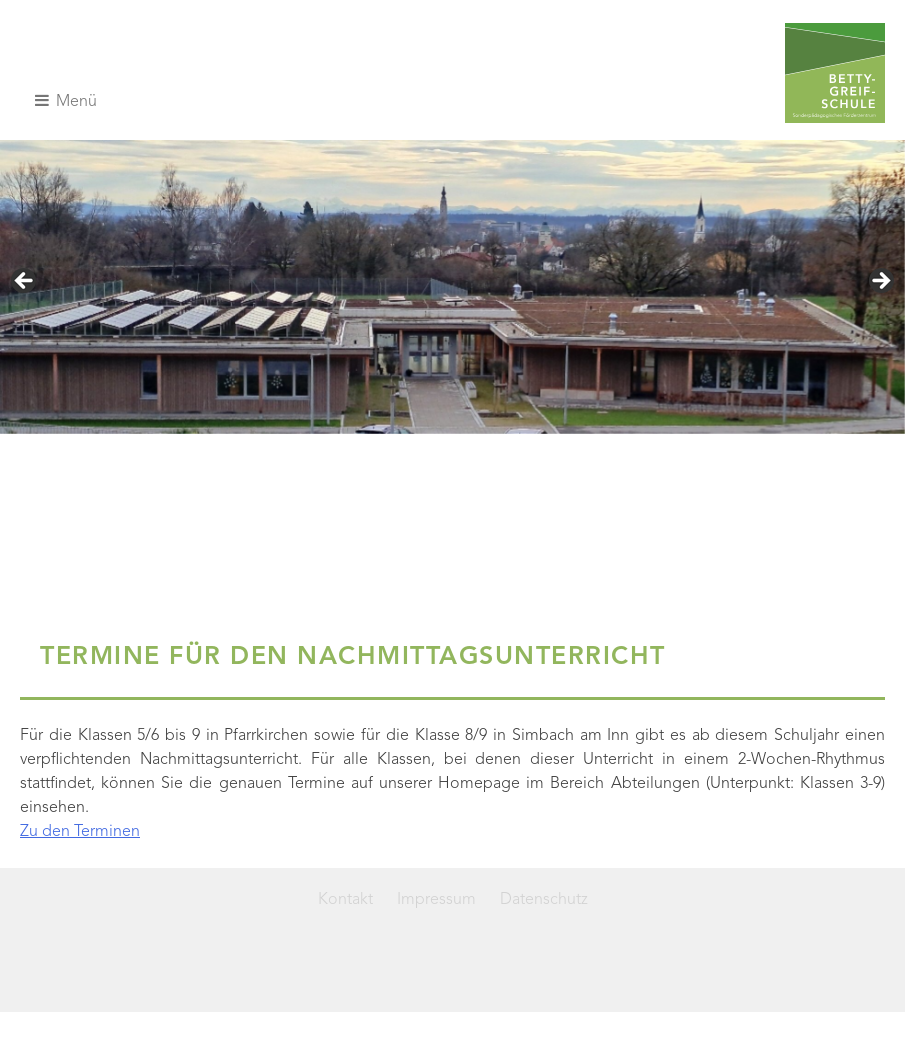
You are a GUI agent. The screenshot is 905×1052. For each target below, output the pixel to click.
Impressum (436, 900)
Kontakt (345, 900)
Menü (66, 101)
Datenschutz (544, 900)
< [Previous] (25, 282)
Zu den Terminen (80, 832)
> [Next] (880, 282)
